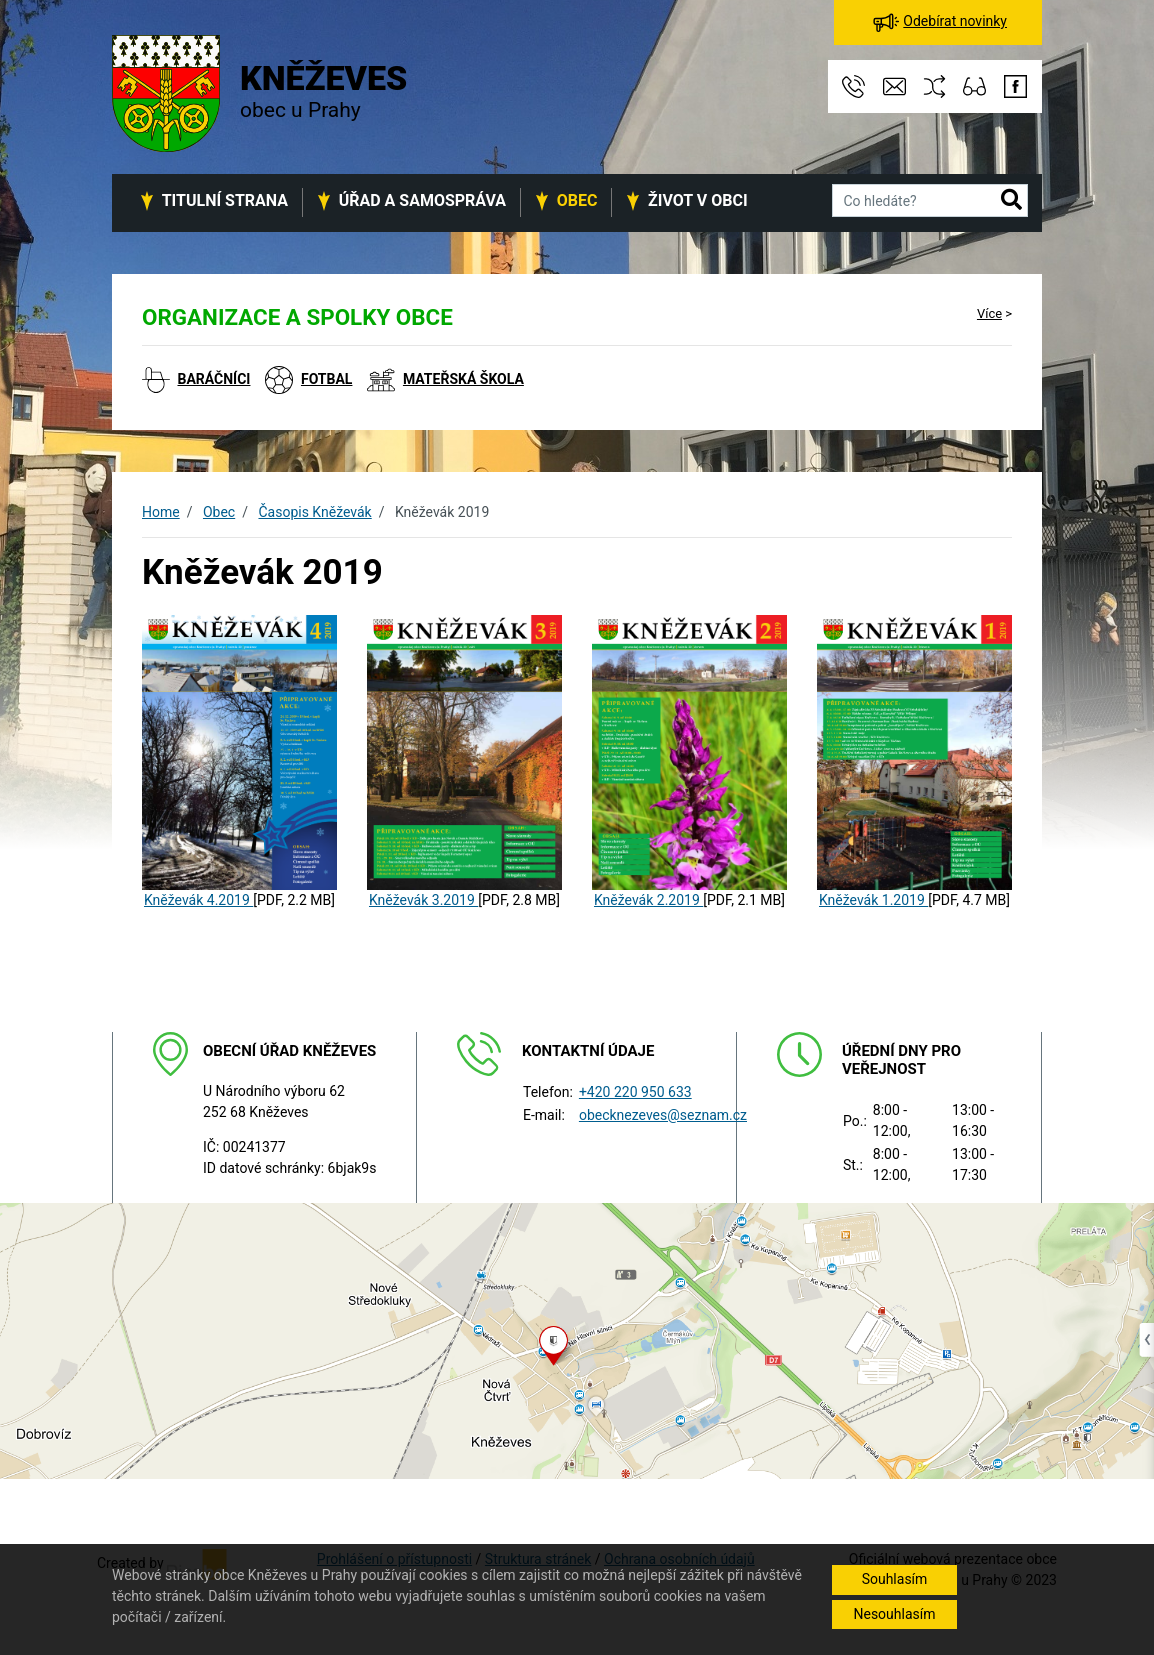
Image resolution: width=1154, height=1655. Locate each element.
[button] (1011, 201)
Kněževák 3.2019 (423, 900)
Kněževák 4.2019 (198, 900)
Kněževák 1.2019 (873, 900)
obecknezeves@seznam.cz (663, 1115)
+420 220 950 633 (635, 1092)
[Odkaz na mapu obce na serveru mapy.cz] (577, 1340)
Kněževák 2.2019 (648, 900)
